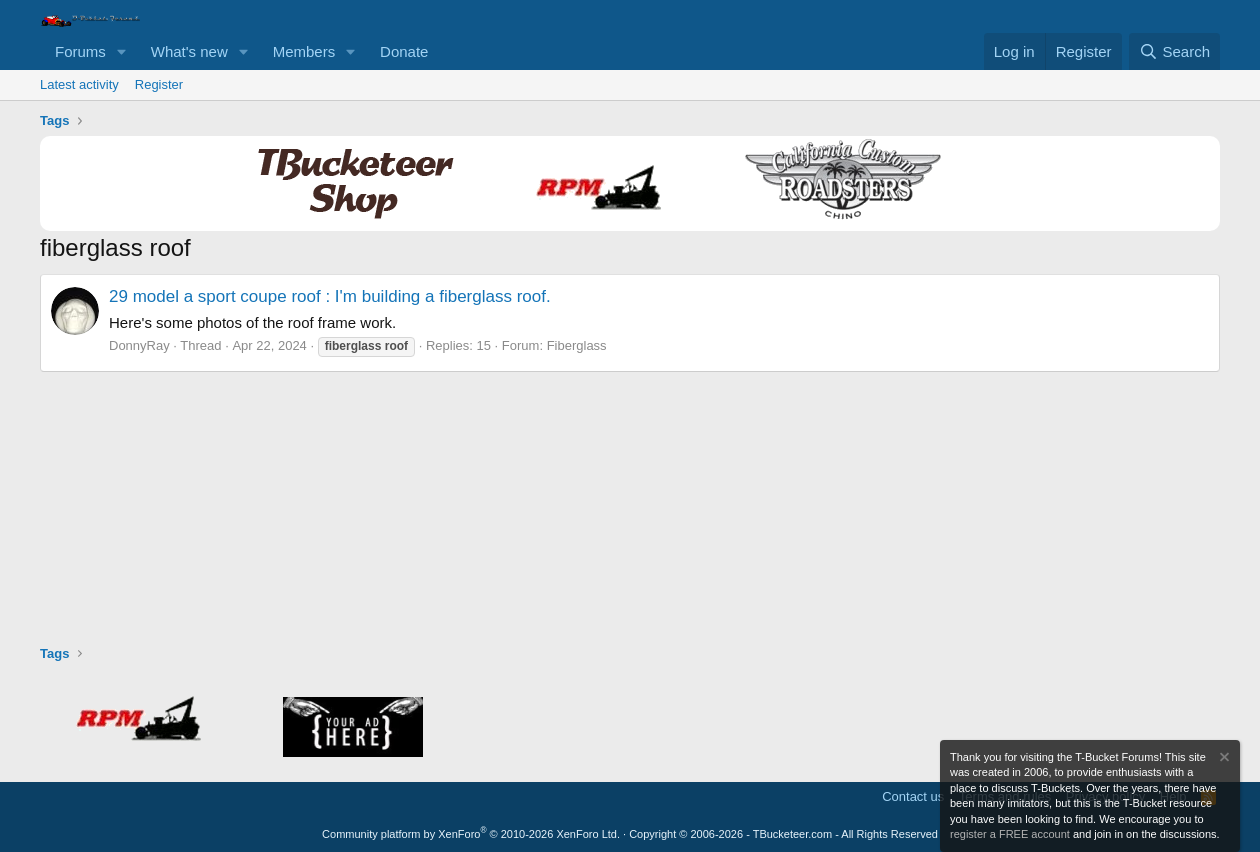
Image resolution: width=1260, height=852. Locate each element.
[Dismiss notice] (1223, 759)
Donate (404, 51)
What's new (189, 51)
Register (159, 84)
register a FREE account (1010, 834)
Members (304, 51)
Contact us (913, 796)
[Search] (1174, 51)
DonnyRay (139, 345)
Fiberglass (577, 345)
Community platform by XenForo (471, 834)
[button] (122, 51)
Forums (80, 51)
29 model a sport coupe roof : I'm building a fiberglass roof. (330, 296)
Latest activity (79, 84)
